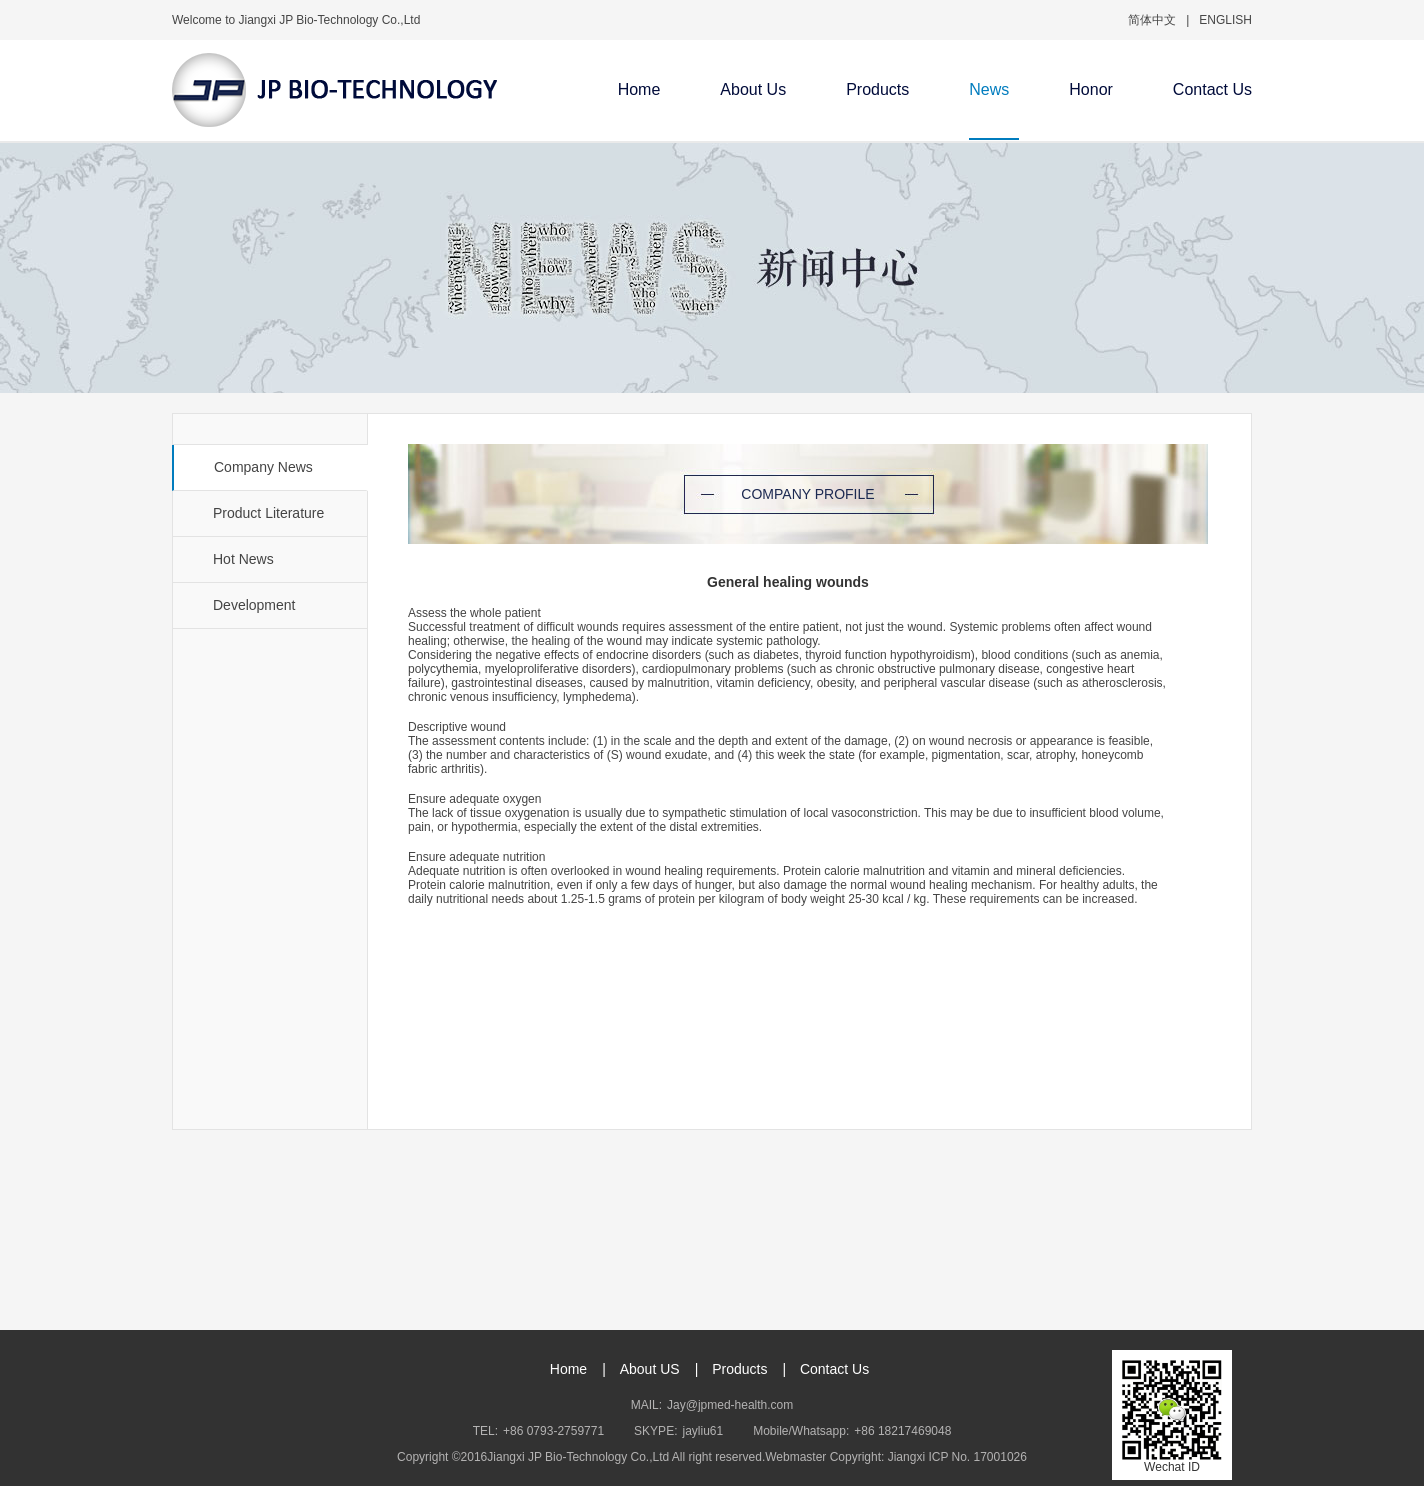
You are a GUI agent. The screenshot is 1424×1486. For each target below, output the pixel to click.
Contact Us (1212, 89)
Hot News (243, 559)
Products (877, 89)
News (989, 89)
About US (650, 1369)
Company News (263, 467)
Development (254, 605)
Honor (1091, 89)
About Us (753, 89)
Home (639, 89)
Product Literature (268, 513)
